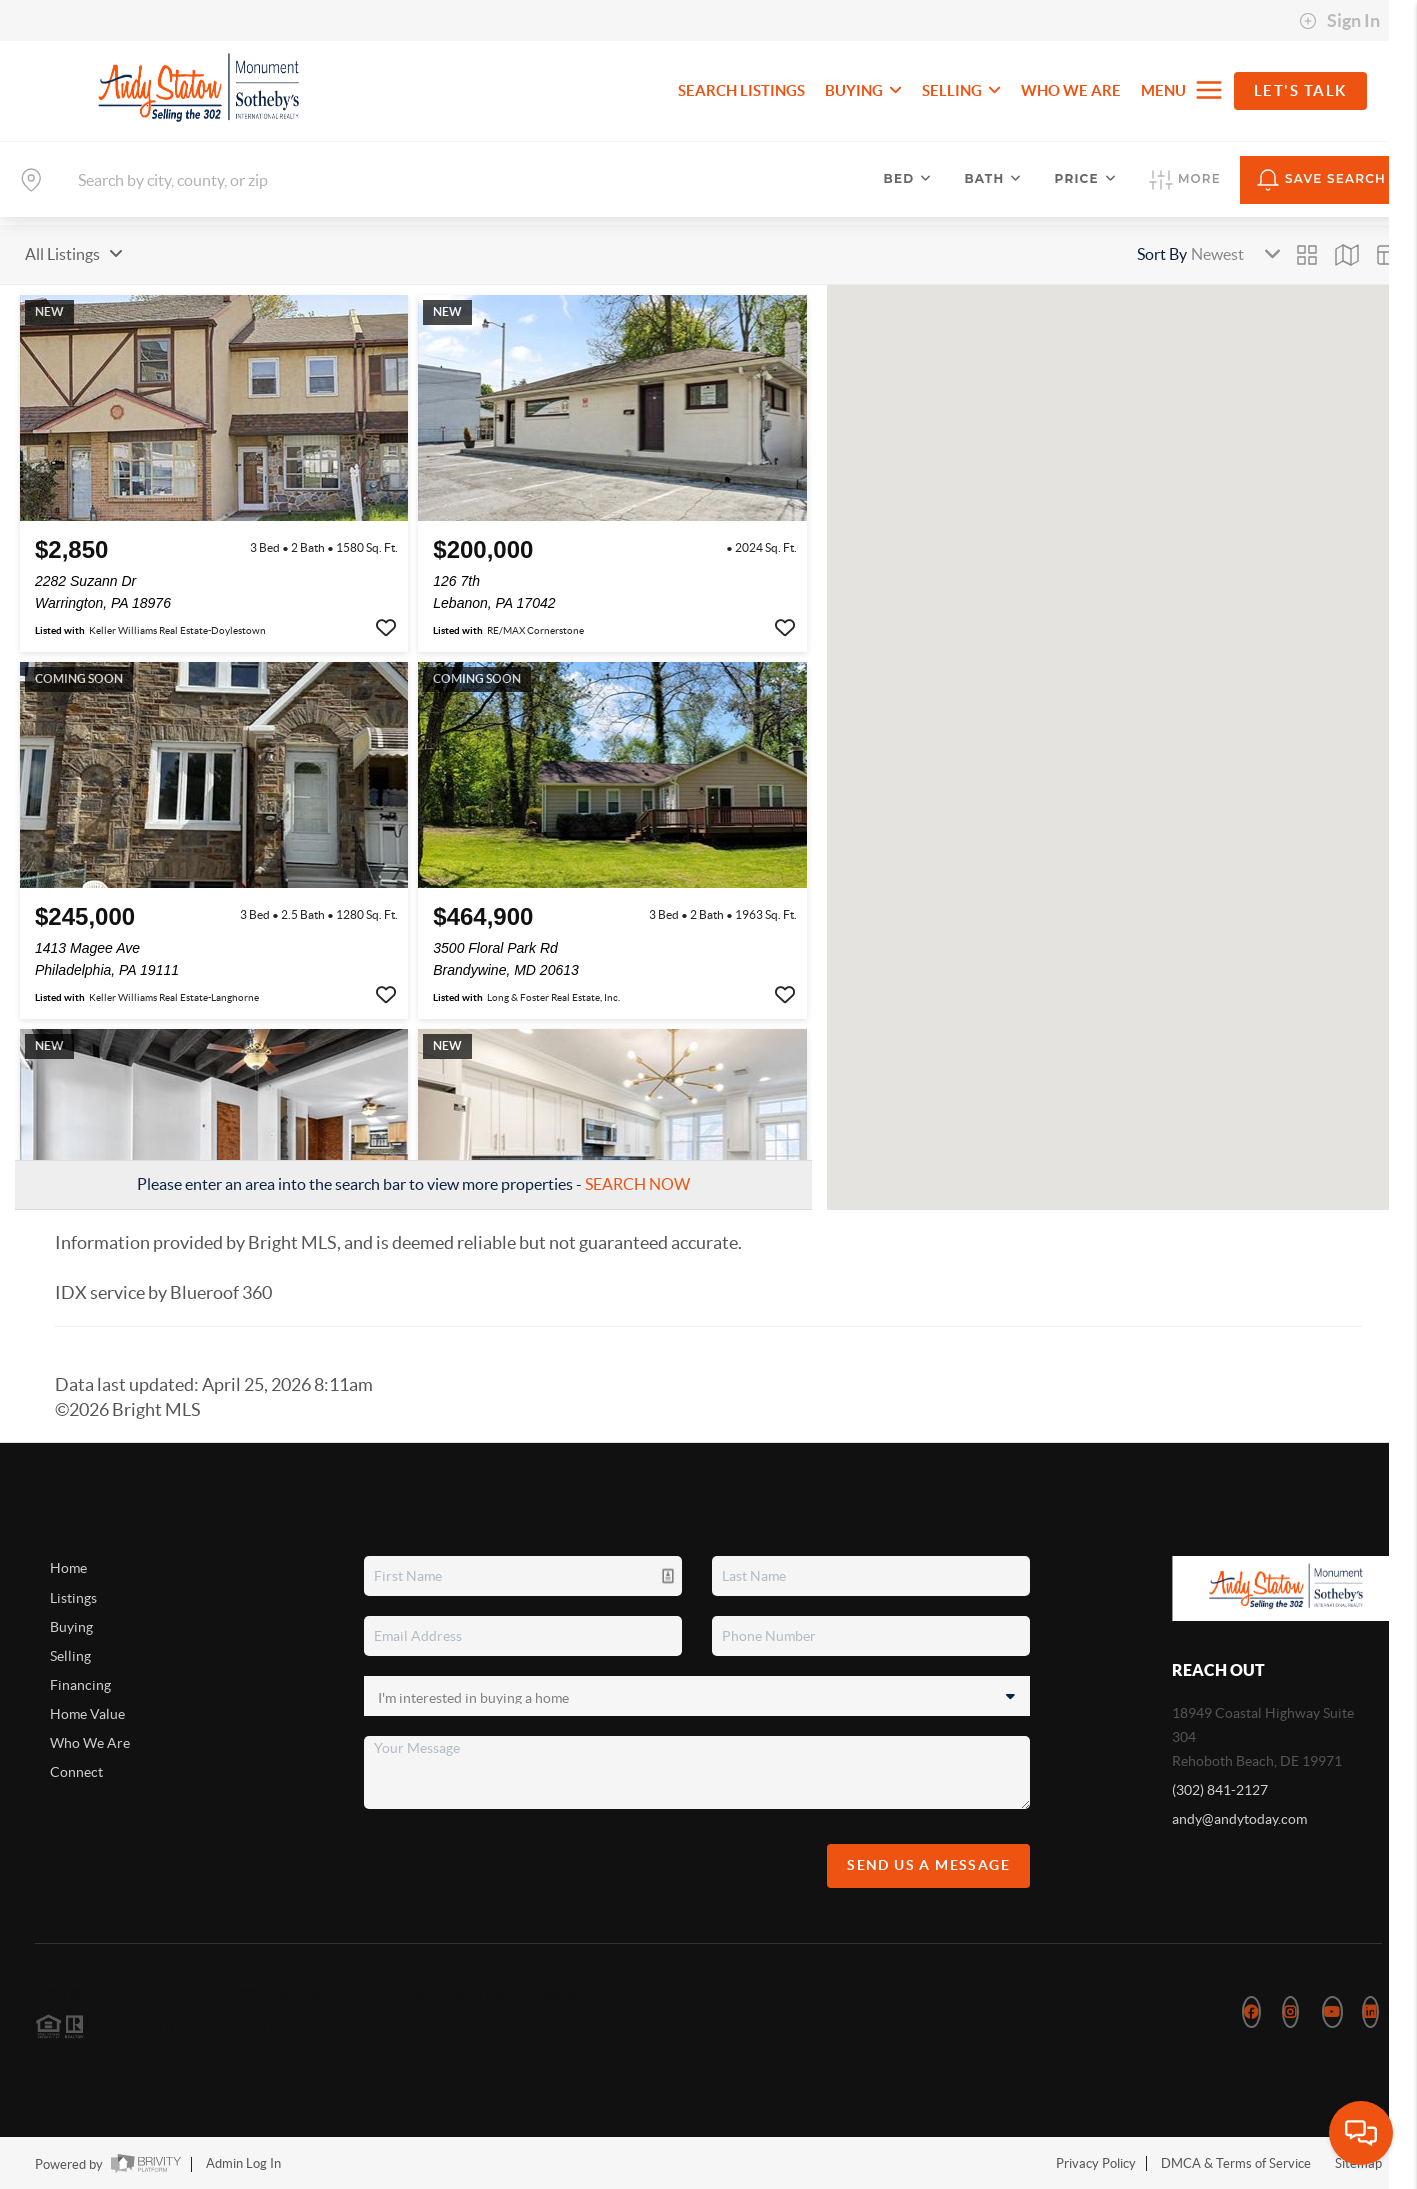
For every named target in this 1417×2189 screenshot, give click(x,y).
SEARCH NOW (637, 1184)
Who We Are (90, 1743)
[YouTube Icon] (1332, 2012)
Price (1086, 178)
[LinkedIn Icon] (1370, 2012)
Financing (80, 1685)
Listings (73, 1598)
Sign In (1339, 21)
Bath (993, 178)
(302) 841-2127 (1220, 1790)
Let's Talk (1300, 90)
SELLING (961, 90)
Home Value (87, 1714)
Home (68, 1568)
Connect (76, 1772)
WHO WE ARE (1071, 90)
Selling (70, 1656)
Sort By (1162, 254)
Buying (71, 1627)
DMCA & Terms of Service (1236, 2163)
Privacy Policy (1096, 2163)
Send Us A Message (928, 1865)
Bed (908, 178)
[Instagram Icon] (1290, 2012)
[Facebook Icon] (1251, 2012)
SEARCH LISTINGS (741, 90)
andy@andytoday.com (1239, 1819)
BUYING (863, 90)
